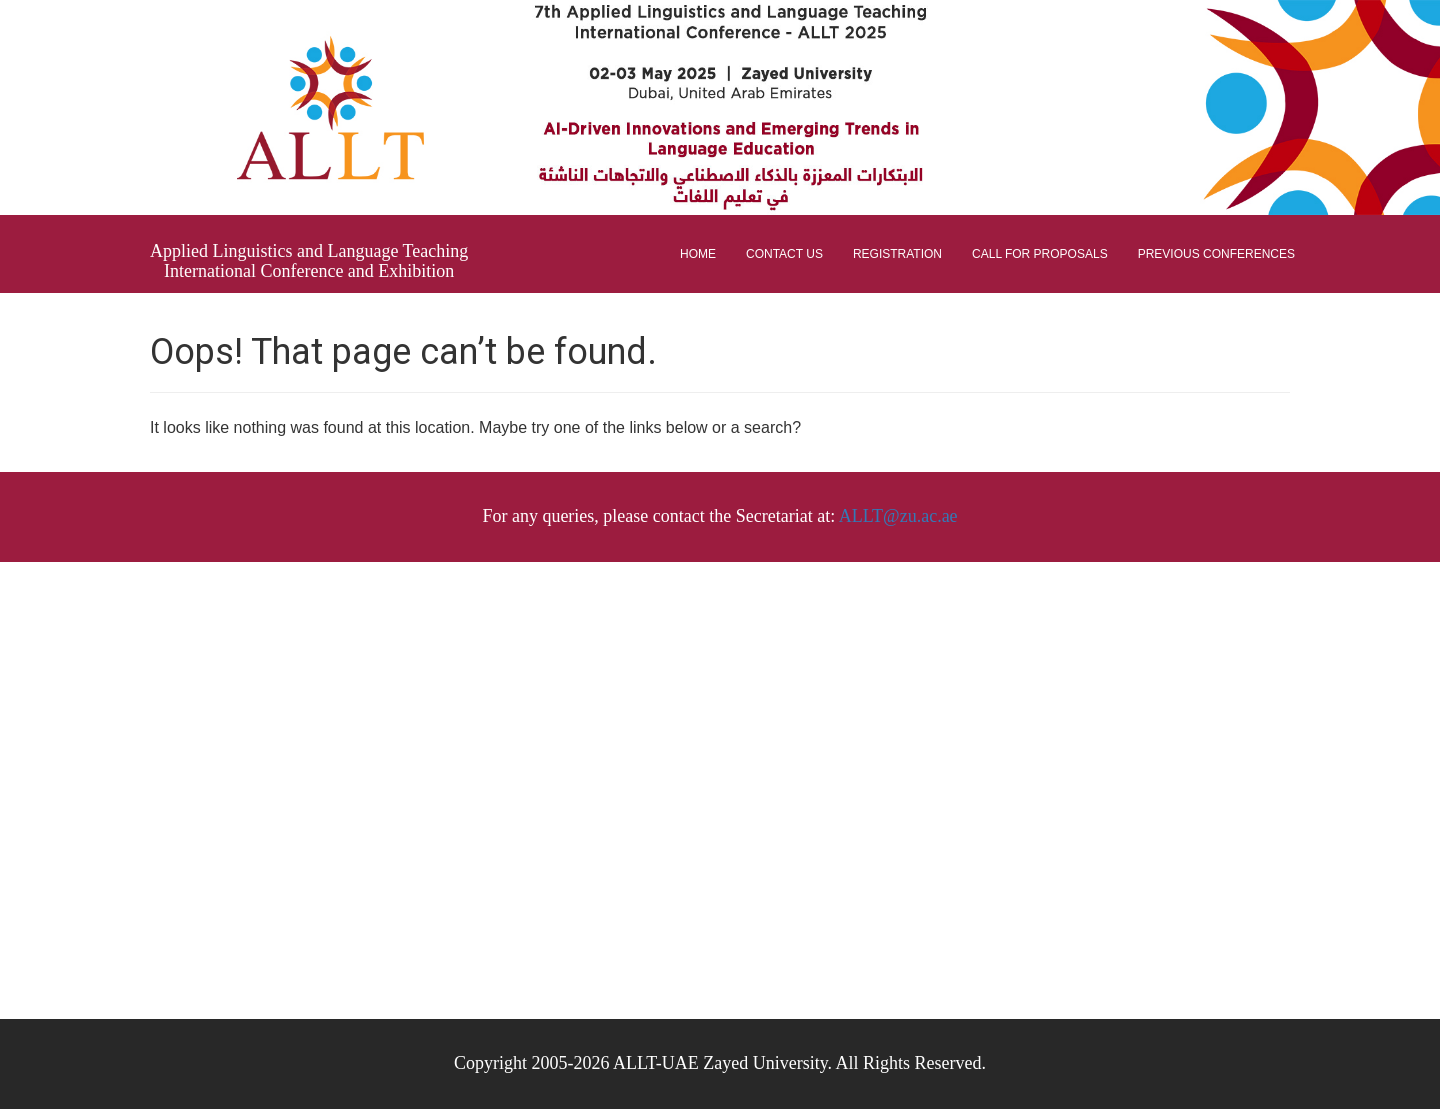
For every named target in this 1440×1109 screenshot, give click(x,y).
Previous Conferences (1216, 254)
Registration (897, 254)
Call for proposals (1040, 254)
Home (698, 254)
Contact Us (784, 254)
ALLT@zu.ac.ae (898, 516)
